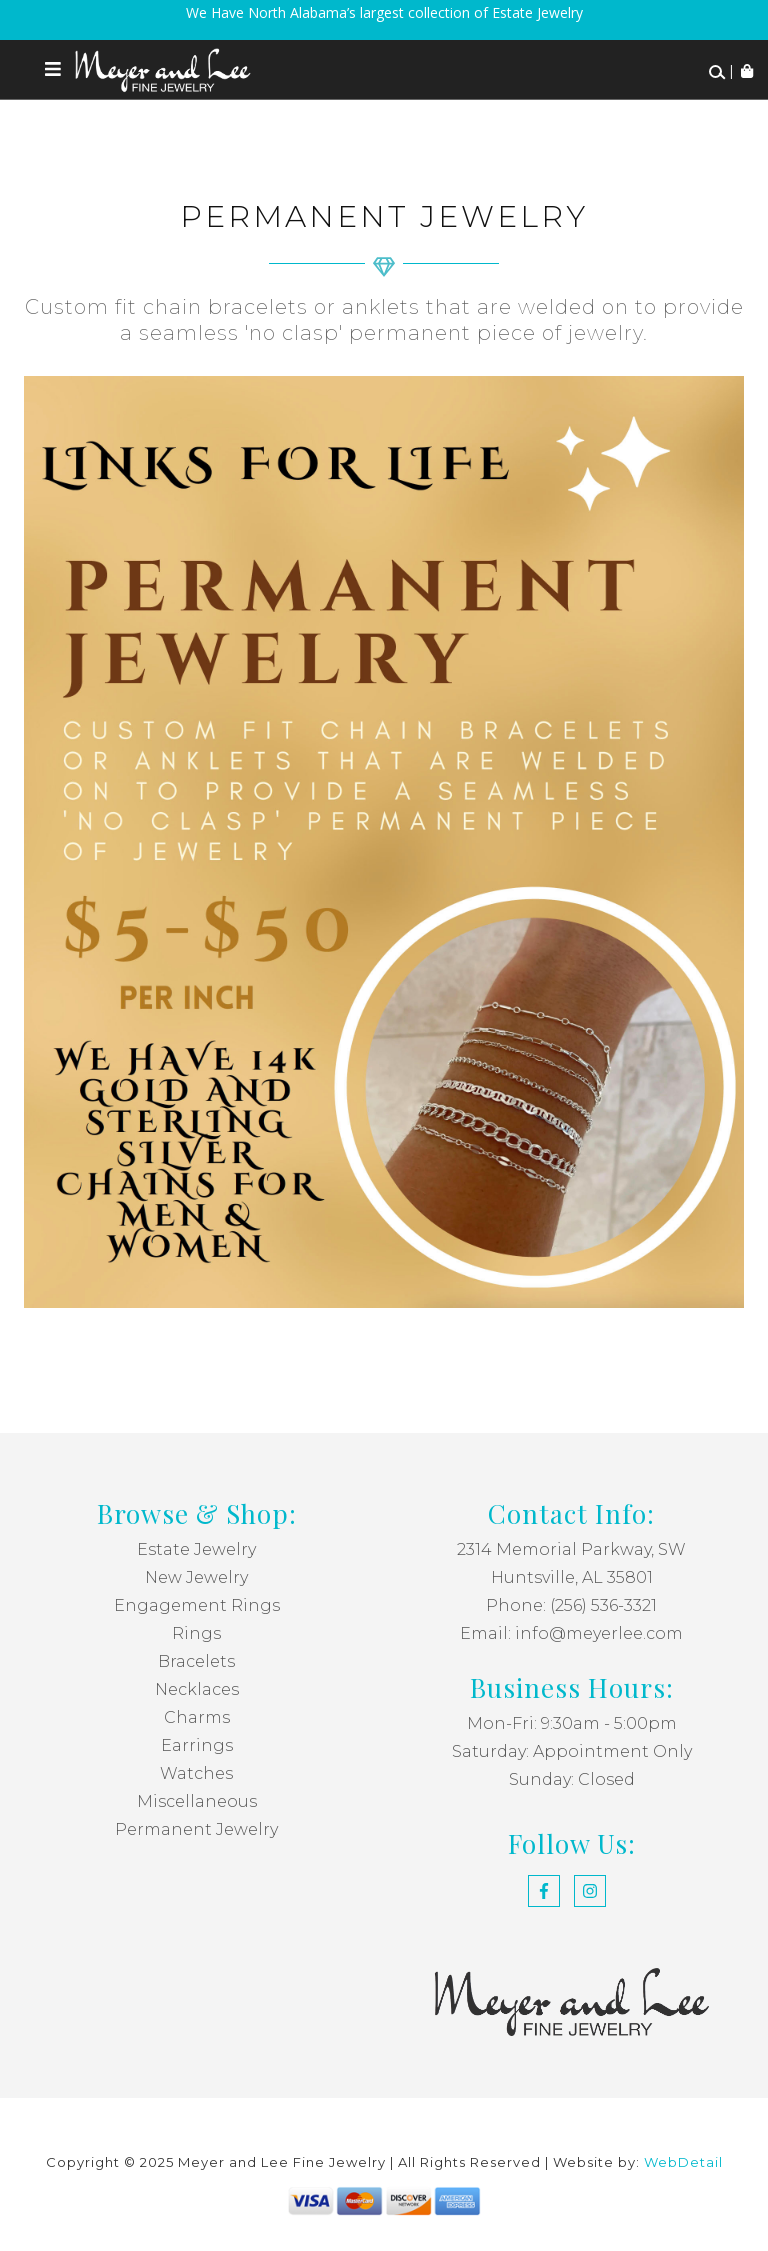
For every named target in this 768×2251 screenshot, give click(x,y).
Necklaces (197, 1689)
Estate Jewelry (196, 1549)
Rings (196, 1633)
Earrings (197, 1745)
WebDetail (683, 2162)
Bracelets (196, 1661)
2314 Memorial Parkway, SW (571, 1549)
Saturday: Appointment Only (572, 1751)
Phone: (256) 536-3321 (571, 1605)
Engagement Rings (197, 1605)
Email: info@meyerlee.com (571, 1633)
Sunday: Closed (572, 1779)
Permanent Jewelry (196, 1829)
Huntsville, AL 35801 (572, 1577)
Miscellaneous (197, 1801)
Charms (197, 1717)
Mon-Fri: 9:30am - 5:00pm (572, 1723)
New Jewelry (196, 1577)
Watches (196, 1773)
